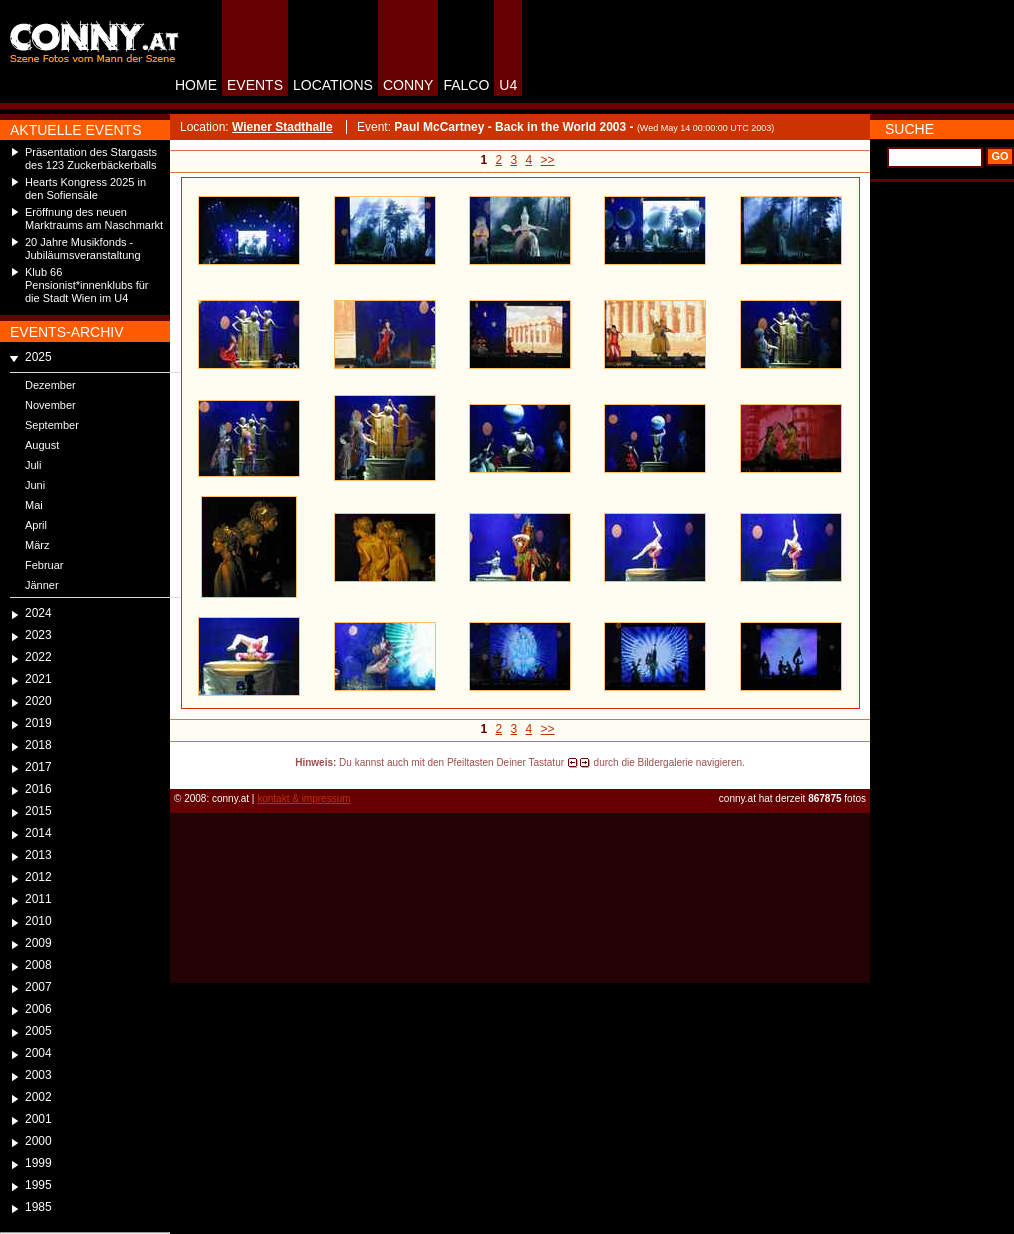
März (37, 545)
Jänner (42, 585)
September (52, 425)
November (50, 405)
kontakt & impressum (303, 798)
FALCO (466, 85)
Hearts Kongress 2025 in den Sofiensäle (85, 188)
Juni (35, 485)
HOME (196, 85)
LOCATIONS (333, 85)
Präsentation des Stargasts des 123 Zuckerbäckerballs (91, 158)
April (36, 525)
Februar (44, 565)
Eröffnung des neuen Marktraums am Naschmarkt (94, 218)
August (42, 445)
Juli (33, 465)
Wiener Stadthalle (282, 127)
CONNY (408, 85)
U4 (508, 85)
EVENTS (255, 85)
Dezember (50, 385)
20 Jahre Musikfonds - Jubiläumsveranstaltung (83, 248)
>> (548, 160)
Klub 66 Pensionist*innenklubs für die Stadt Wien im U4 (87, 285)
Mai (34, 505)
